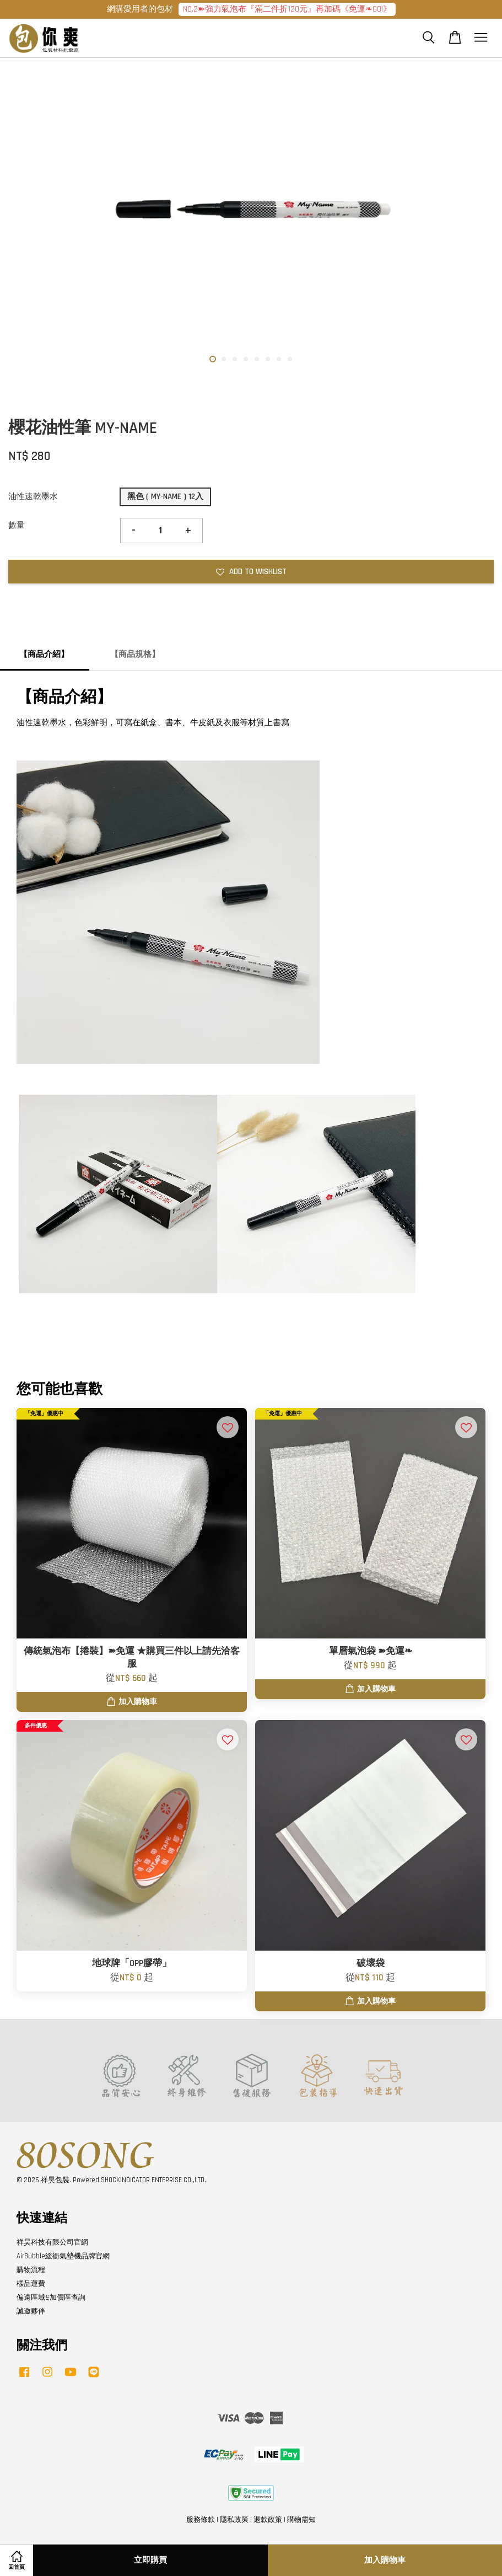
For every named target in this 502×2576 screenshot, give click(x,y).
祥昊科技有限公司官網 (52, 2242)
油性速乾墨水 (33, 496)
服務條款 (200, 2519)
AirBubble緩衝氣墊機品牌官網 (63, 2256)
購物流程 (31, 2270)
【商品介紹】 (44, 654)
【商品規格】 (135, 654)
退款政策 (267, 2519)
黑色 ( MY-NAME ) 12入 (165, 496)
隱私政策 (234, 2519)
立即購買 (150, 2560)
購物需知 (301, 2519)
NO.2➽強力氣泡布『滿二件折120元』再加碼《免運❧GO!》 (287, 9)
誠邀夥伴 (31, 2311)
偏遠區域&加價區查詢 (51, 2297)
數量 (16, 525)
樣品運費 (31, 2283)
